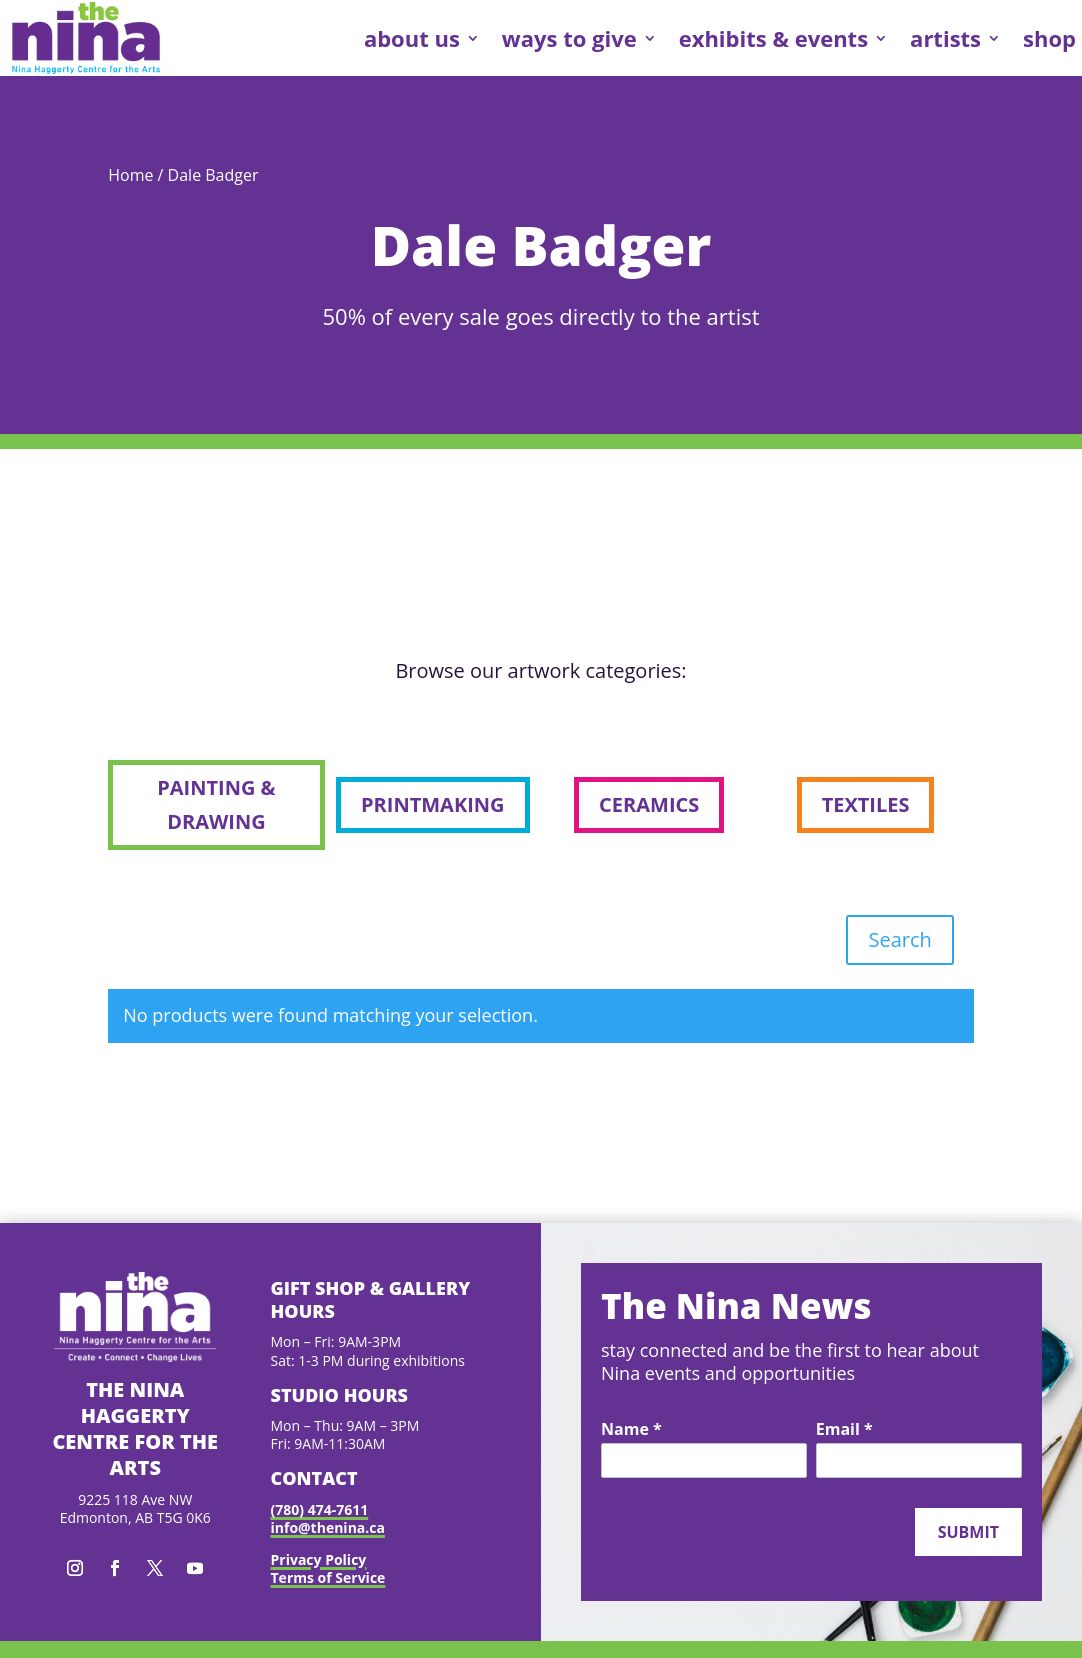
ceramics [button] (649, 804)
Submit (968, 1532)
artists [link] (945, 38)
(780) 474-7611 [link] (320, 1509)
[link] (86, 38)
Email (844, 1430)
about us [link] (412, 38)
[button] (75, 1568)
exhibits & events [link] (773, 38)
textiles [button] (866, 804)
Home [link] (130, 175)
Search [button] (899, 939)
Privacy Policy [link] (319, 1559)
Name (631, 1430)
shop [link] (1049, 38)
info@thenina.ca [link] (328, 1527)
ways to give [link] (569, 38)
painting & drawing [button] (216, 804)
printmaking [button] (433, 804)
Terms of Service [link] (328, 1577)
